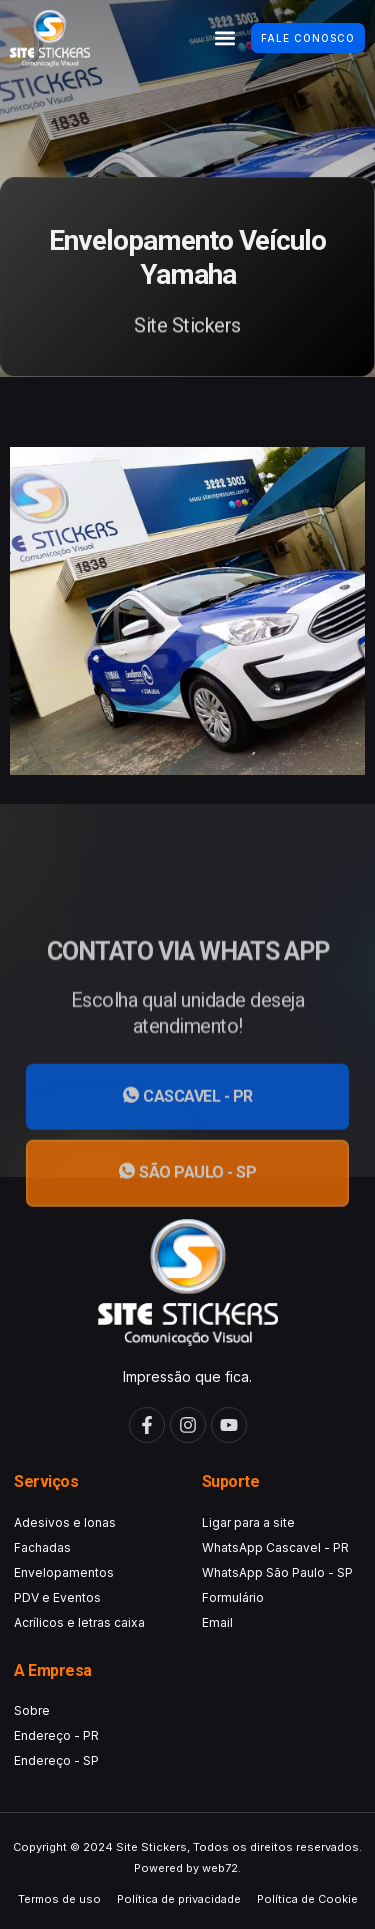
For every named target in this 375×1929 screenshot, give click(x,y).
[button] (224, 38)
